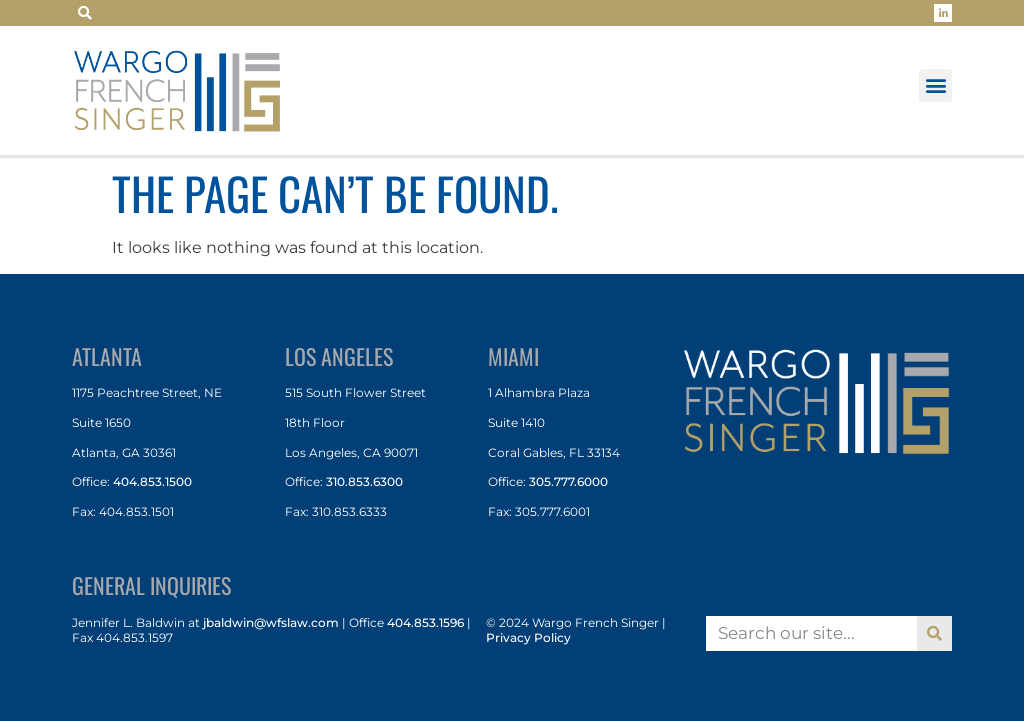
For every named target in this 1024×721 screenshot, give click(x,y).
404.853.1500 (152, 481)
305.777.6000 (568, 481)
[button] (85, 13)
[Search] (934, 633)
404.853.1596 (425, 622)
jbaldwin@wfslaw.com (271, 622)
